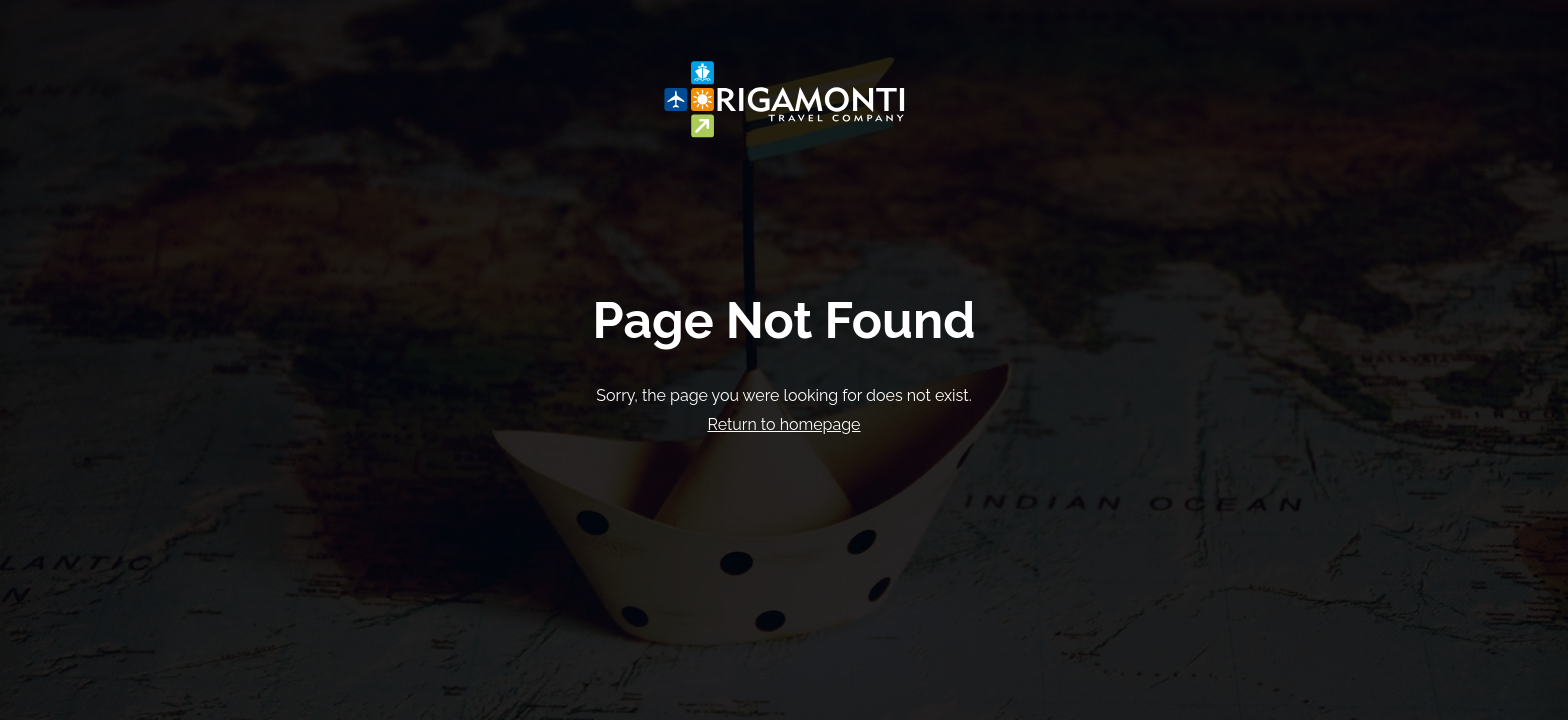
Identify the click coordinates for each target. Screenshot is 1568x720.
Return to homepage (783, 424)
